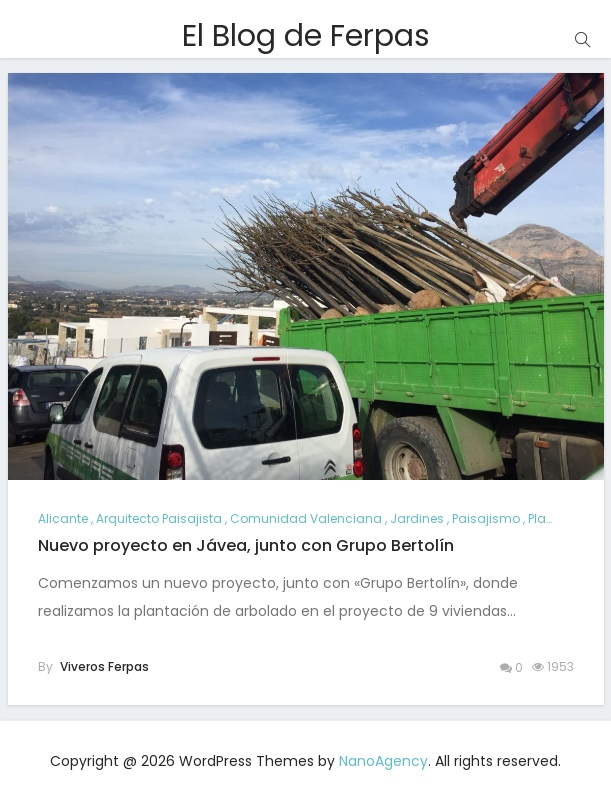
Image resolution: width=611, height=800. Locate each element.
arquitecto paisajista (159, 518)
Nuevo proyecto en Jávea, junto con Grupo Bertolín (246, 545)
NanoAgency (383, 761)
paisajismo (486, 518)
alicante (63, 518)
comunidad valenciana (306, 518)
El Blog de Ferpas (306, 36)
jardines (417, 518)
